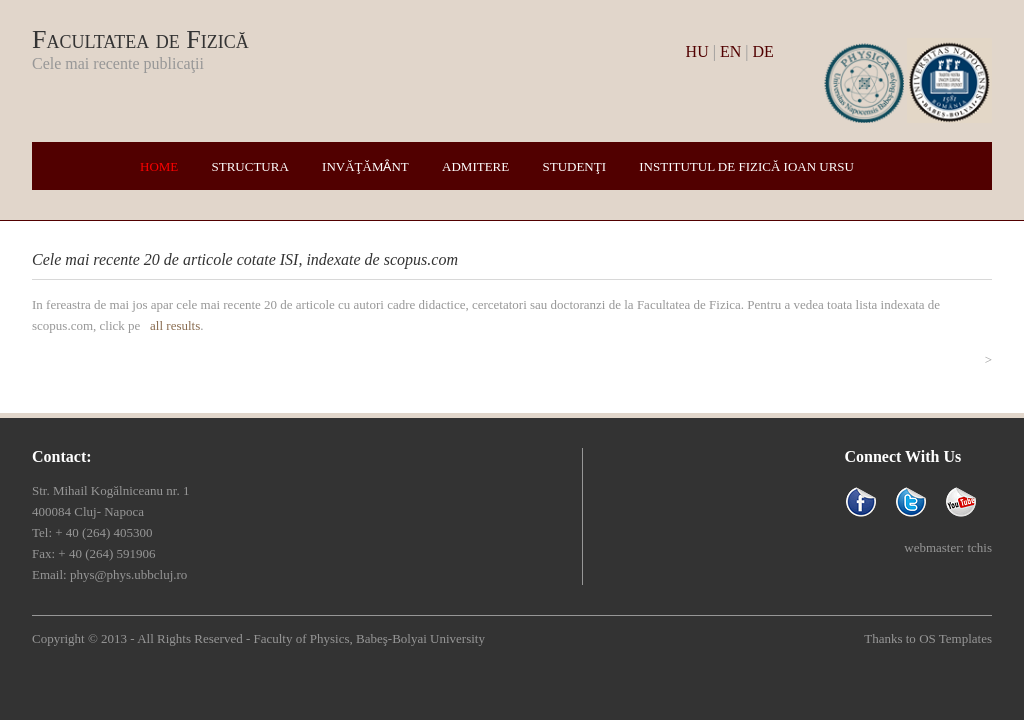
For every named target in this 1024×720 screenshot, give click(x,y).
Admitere (475, 166)
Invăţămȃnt (365, 166)
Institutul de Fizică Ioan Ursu (746, 166)
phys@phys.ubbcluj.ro (128, 574)
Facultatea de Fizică (140, 39)
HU (697, 51)
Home (159, 166)
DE (762, 51)
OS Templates (955, 638)
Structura (250, 166)
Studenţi (574, 166)
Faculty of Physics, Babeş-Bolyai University (368, 638)
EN (730, 51)
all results (175, 325)
